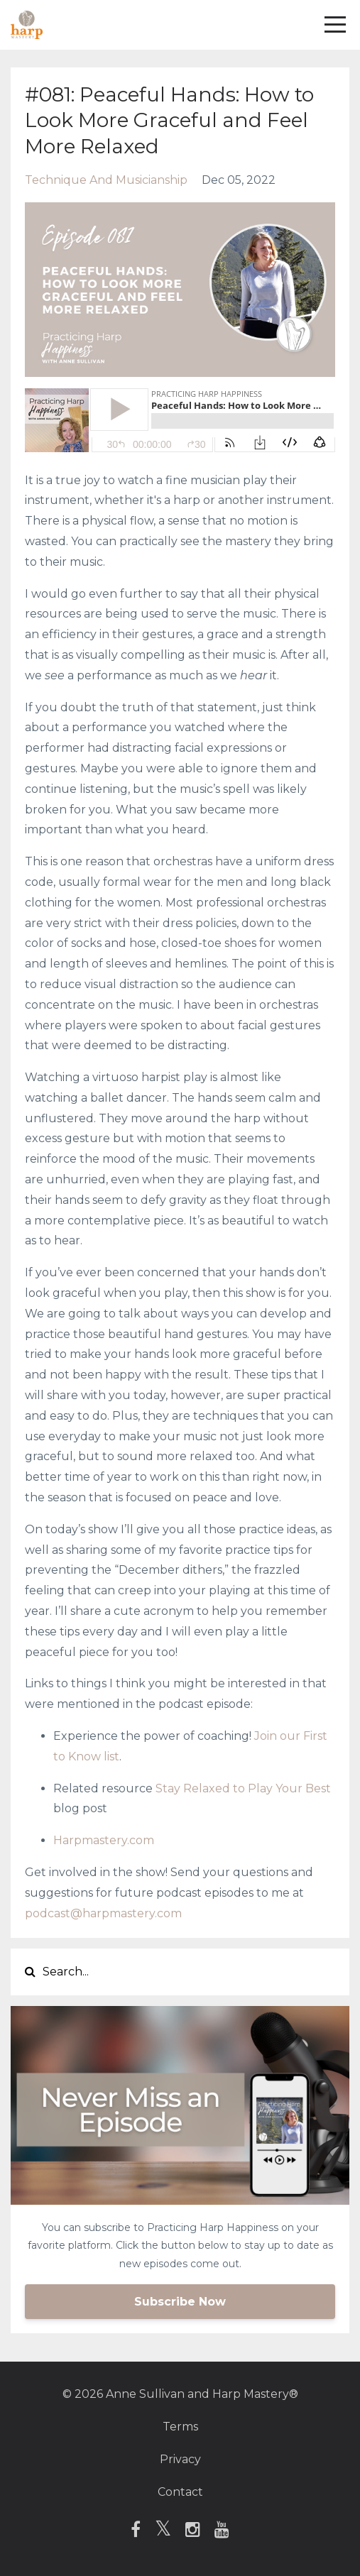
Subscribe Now (180, 2301)
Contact (180, 2492)
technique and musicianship (106, 180)
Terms (180, 2426)
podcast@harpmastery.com (103, 1913)
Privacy (180, 2459)
